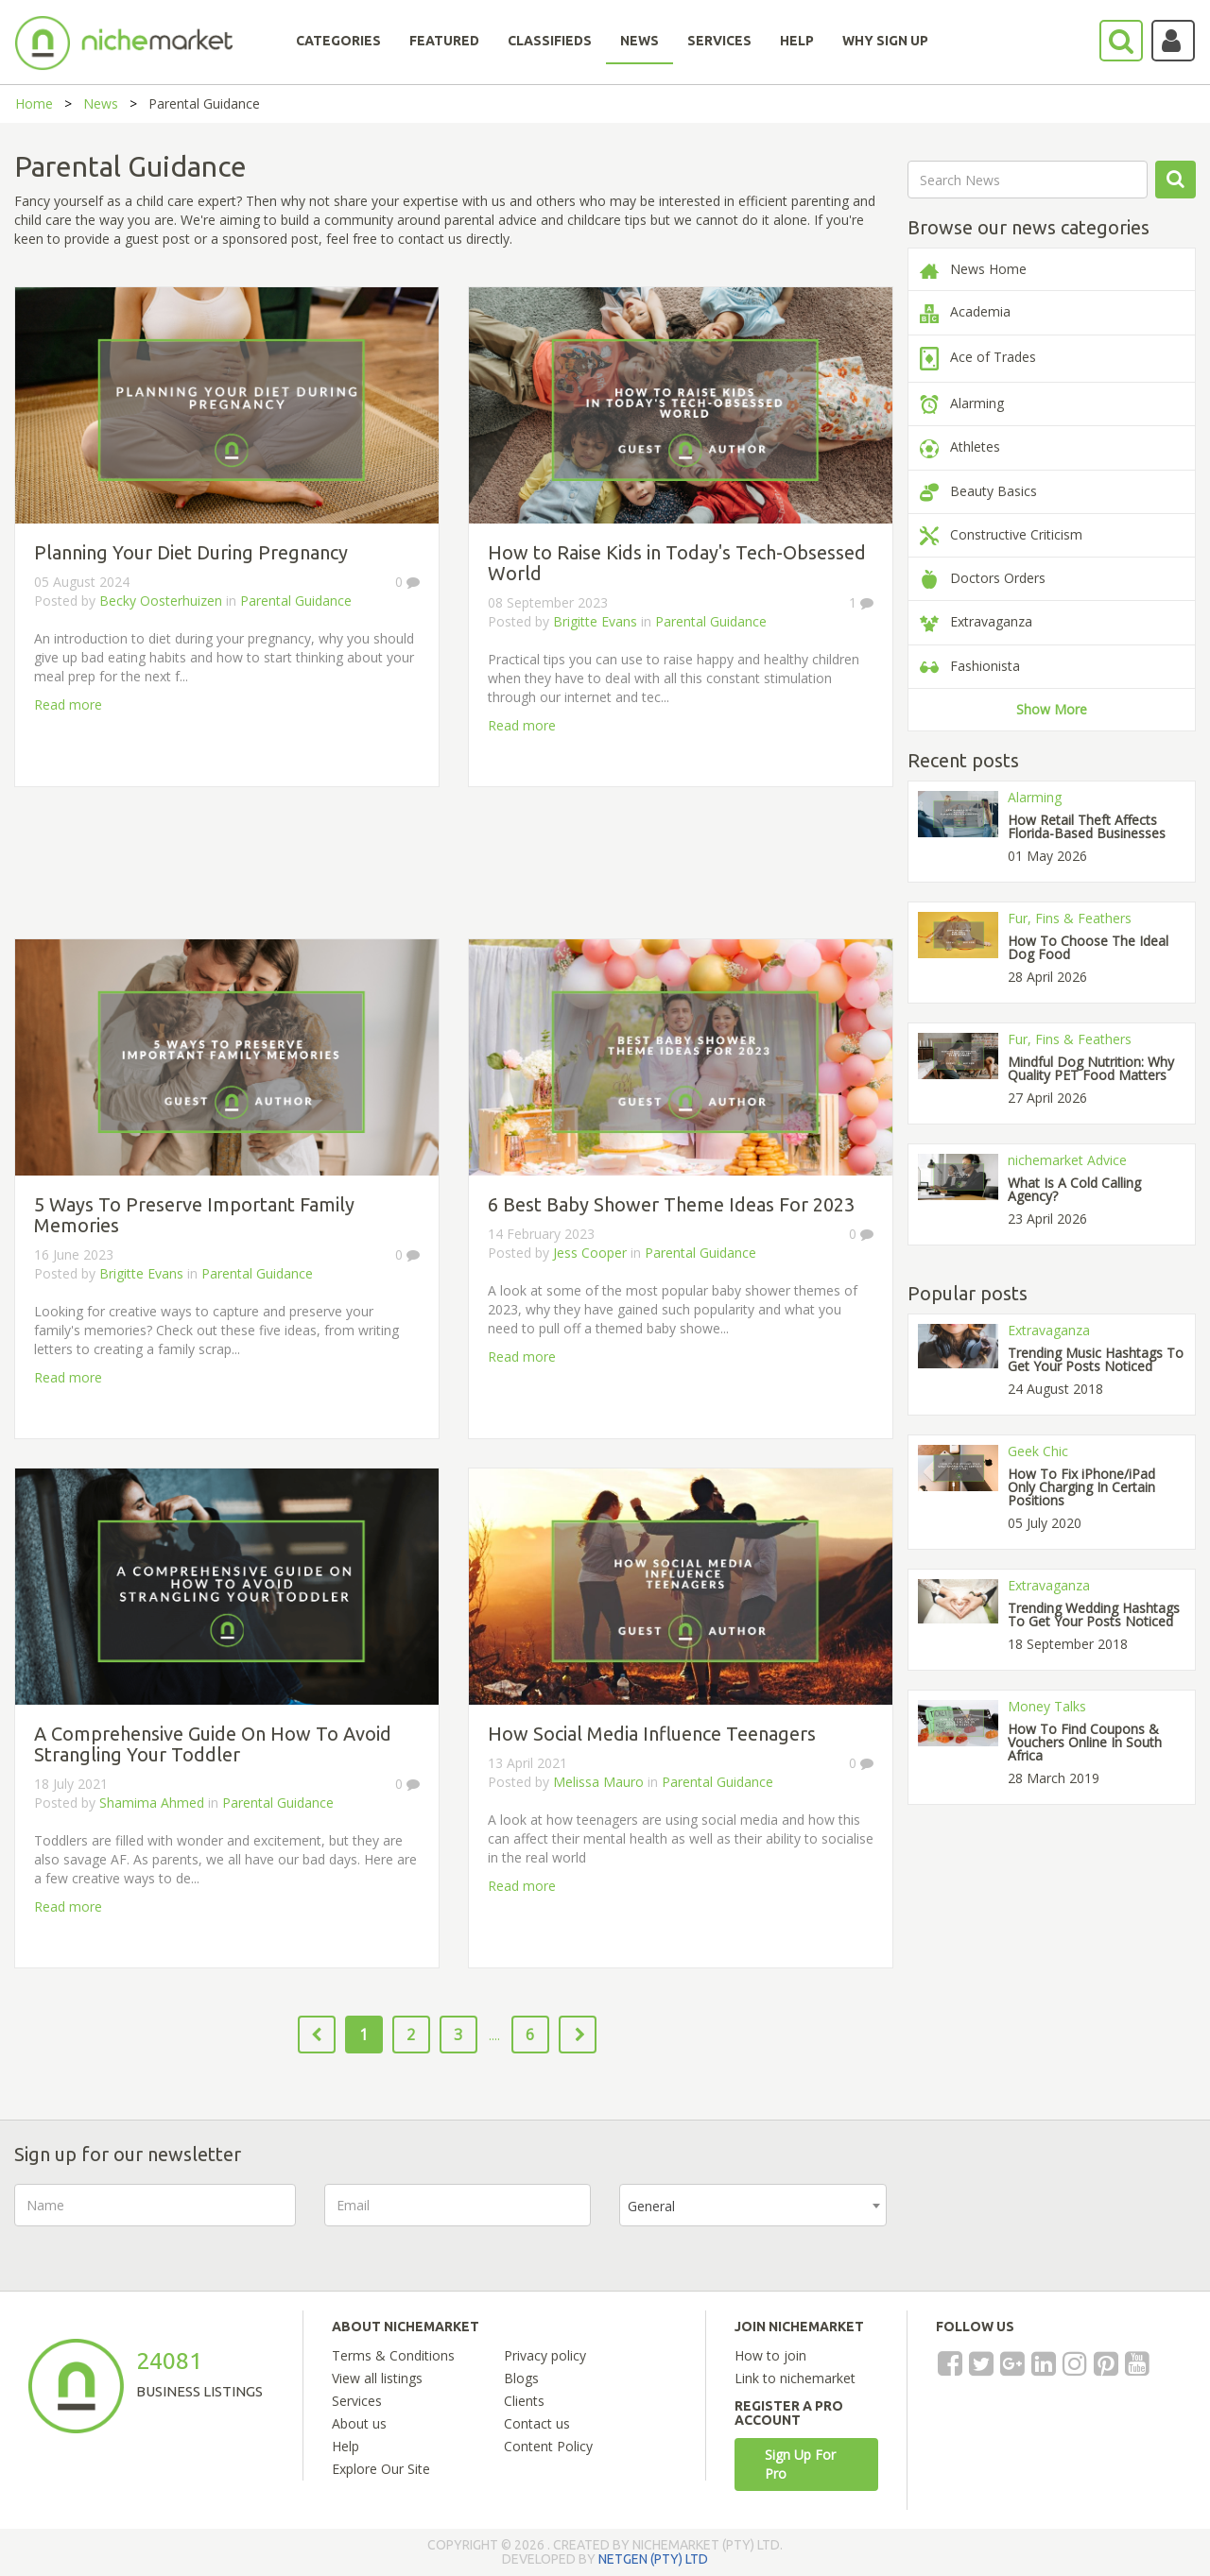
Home (34, 103)
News (100, 103)
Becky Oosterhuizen (160, 601)
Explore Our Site (381, 2469)
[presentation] (1058, 2221)
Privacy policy (545, 2355)
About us (359, 2423)
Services (357, 2401)
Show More (1051, 709)
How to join (770, 2355)
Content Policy (548, 2446)
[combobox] (753, 2205)
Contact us (537, 2423)
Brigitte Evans (595, 621)
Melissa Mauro (598, 1782)
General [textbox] (651, 2206)
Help (345, 2446)
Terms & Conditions (393, 2355)
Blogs (521, 2378)
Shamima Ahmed (151, 1803)
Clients (524, 2401)
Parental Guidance (296, 601)
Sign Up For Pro (800, 2464)
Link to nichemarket (795, 2378)
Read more (68, 704)
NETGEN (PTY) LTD (653, 2559)
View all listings (377, 2378)
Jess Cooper (590, 1253)
